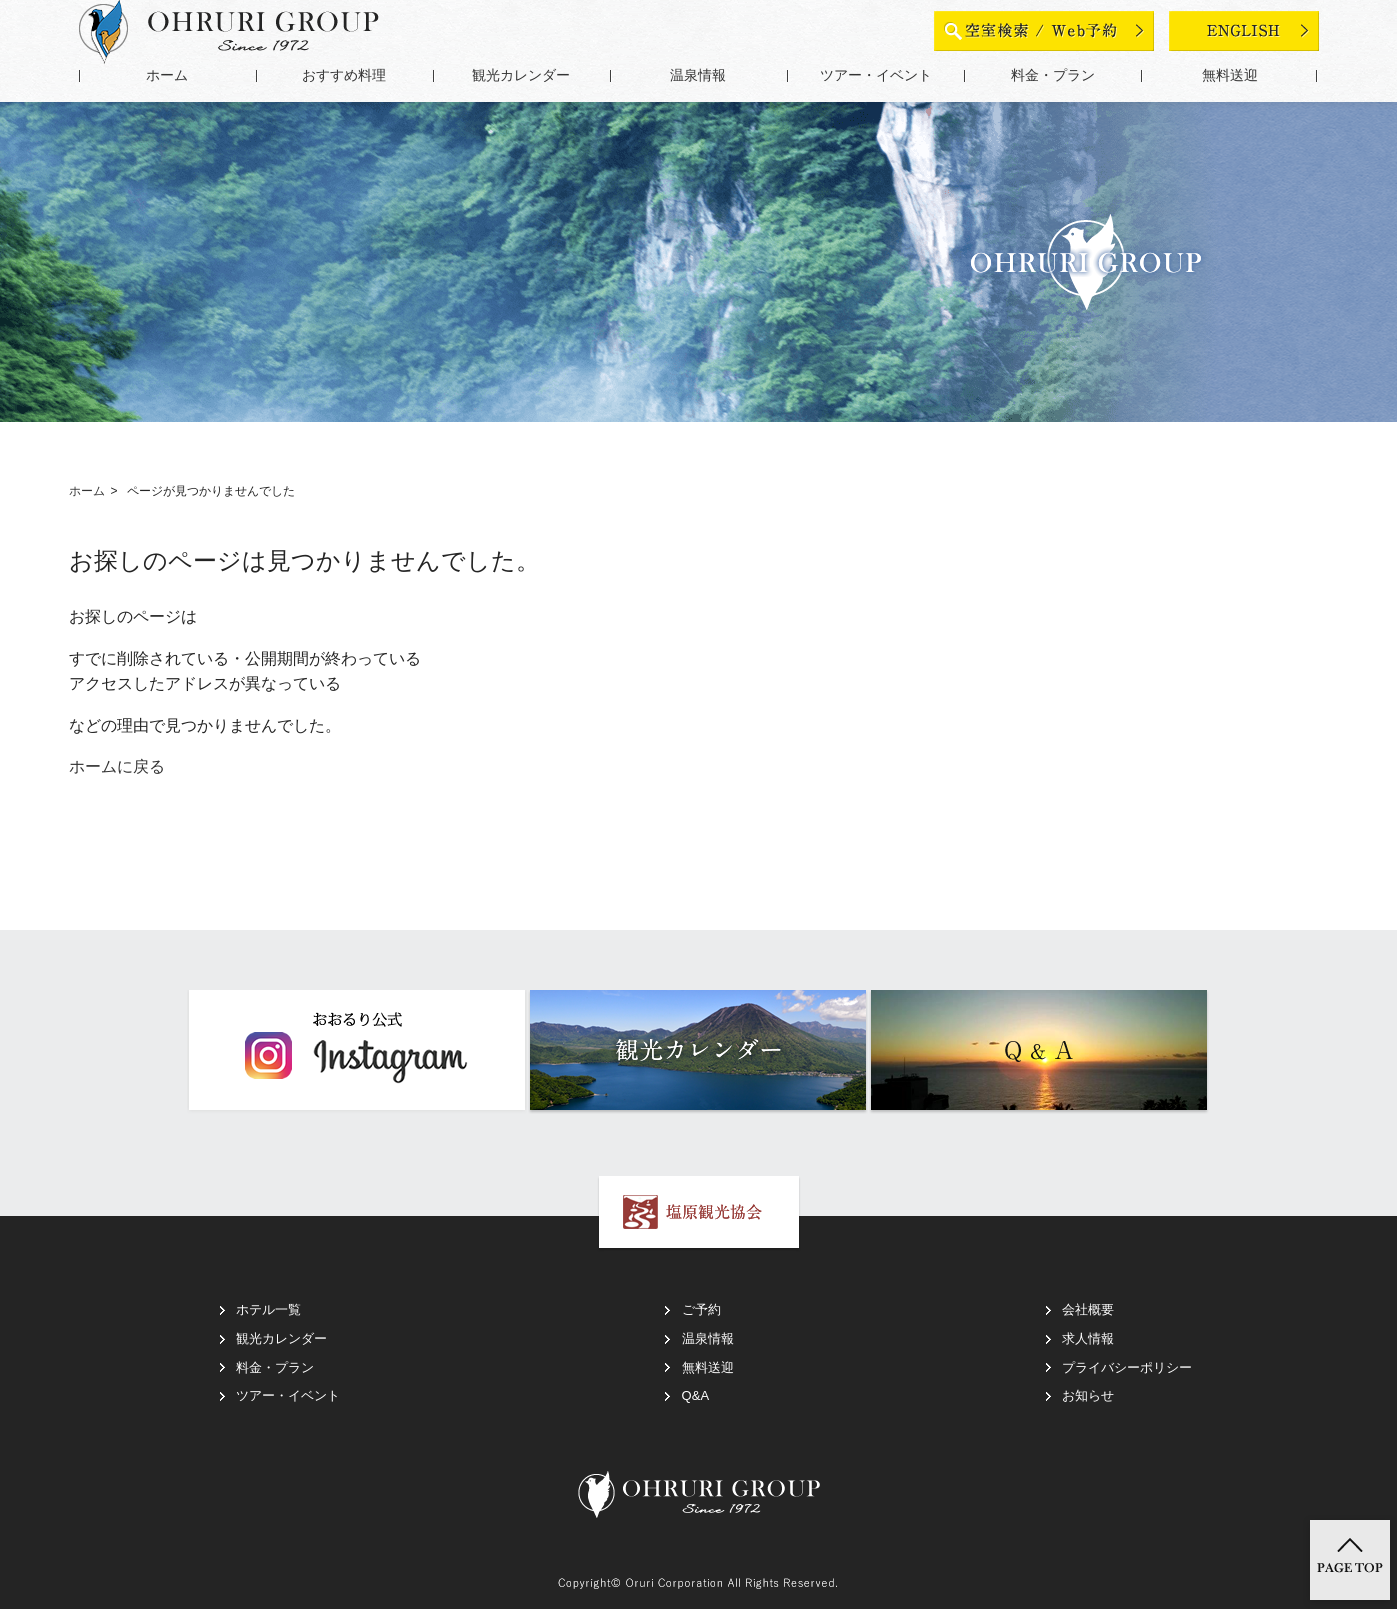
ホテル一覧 (268, 1309)
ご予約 (701, 1309)
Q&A (695, 1395)
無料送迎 (1230, 75)
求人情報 (1088, 1338)
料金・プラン (1053, 75)
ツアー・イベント (876, 75)
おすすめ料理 (344, 75)
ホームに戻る (117, 766)
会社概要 (1088, 1309)
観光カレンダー (521, 75)
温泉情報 (698, 75)
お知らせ (1088, 1395)
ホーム (167, 75)
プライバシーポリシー (1127, 1367)
